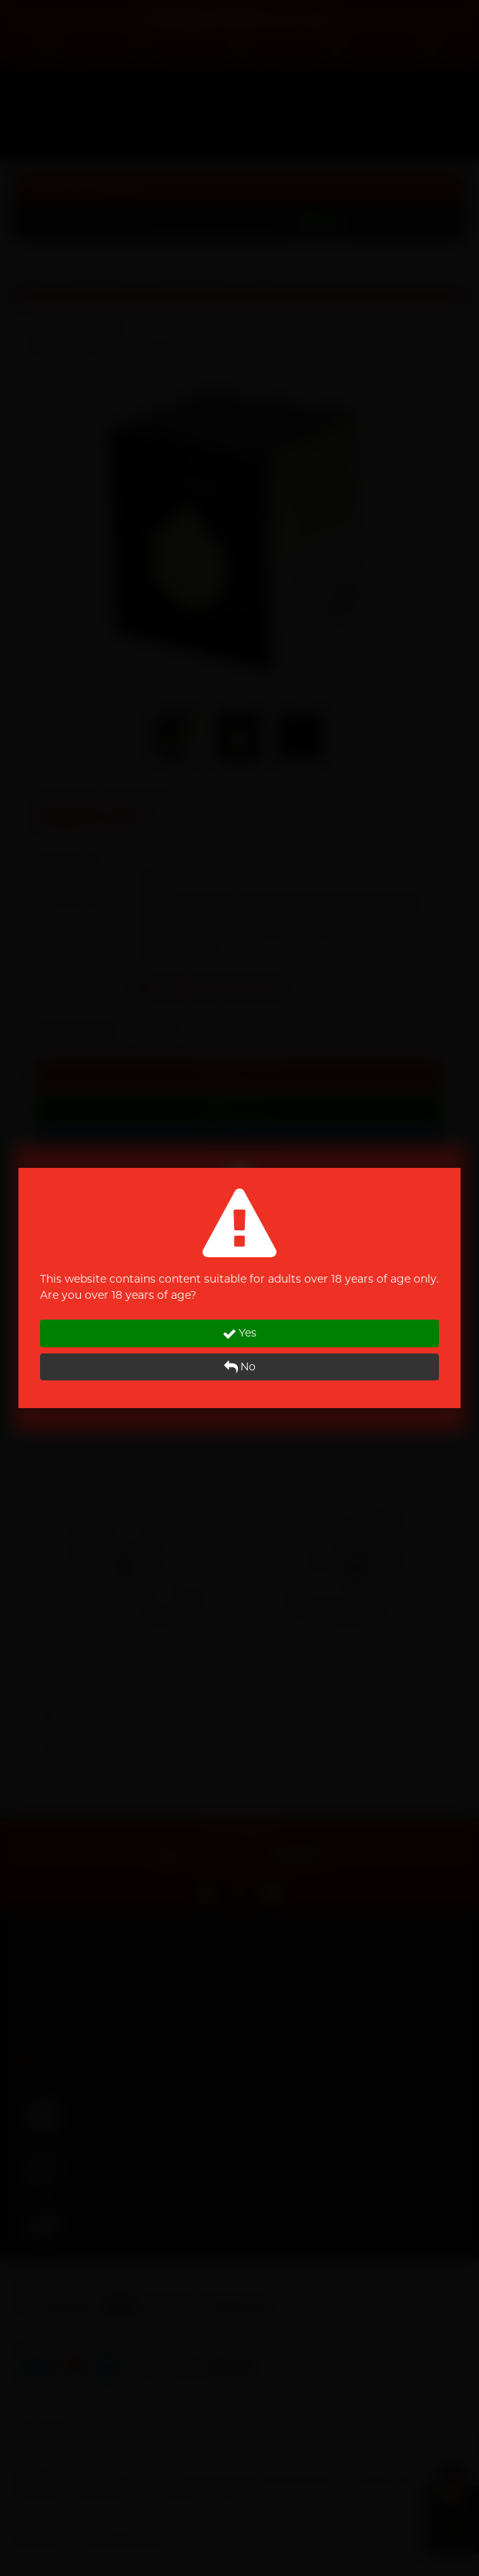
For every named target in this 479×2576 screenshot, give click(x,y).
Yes (239, 1333)
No (240, 1367)
